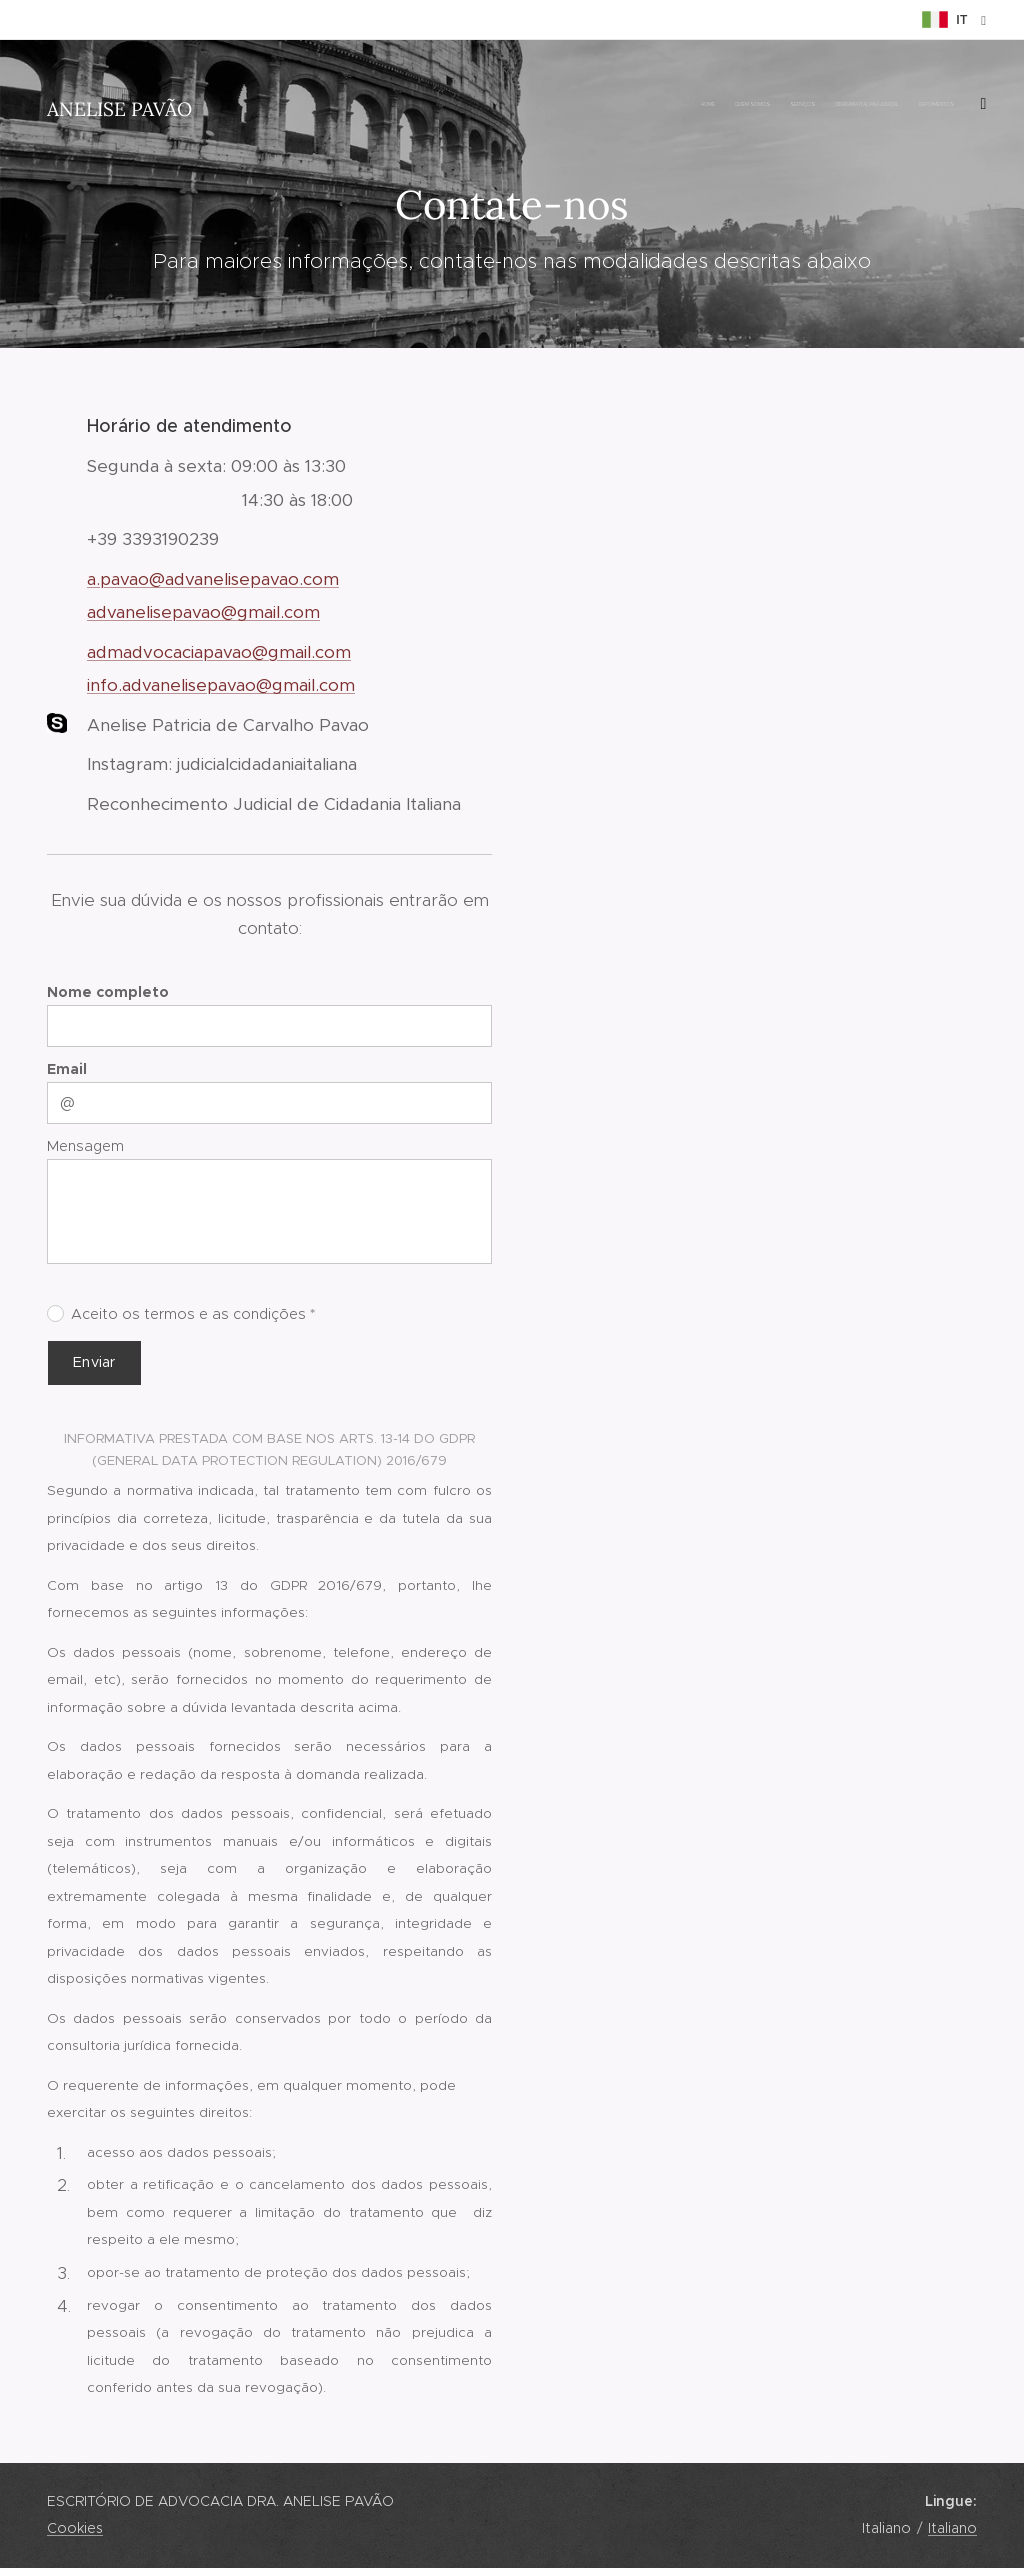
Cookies (75, 2528)
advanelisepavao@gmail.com (203, 612)
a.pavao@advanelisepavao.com (213, 579)
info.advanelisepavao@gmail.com (221, 685)
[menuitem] (711, 105)
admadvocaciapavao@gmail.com (219, 652)
